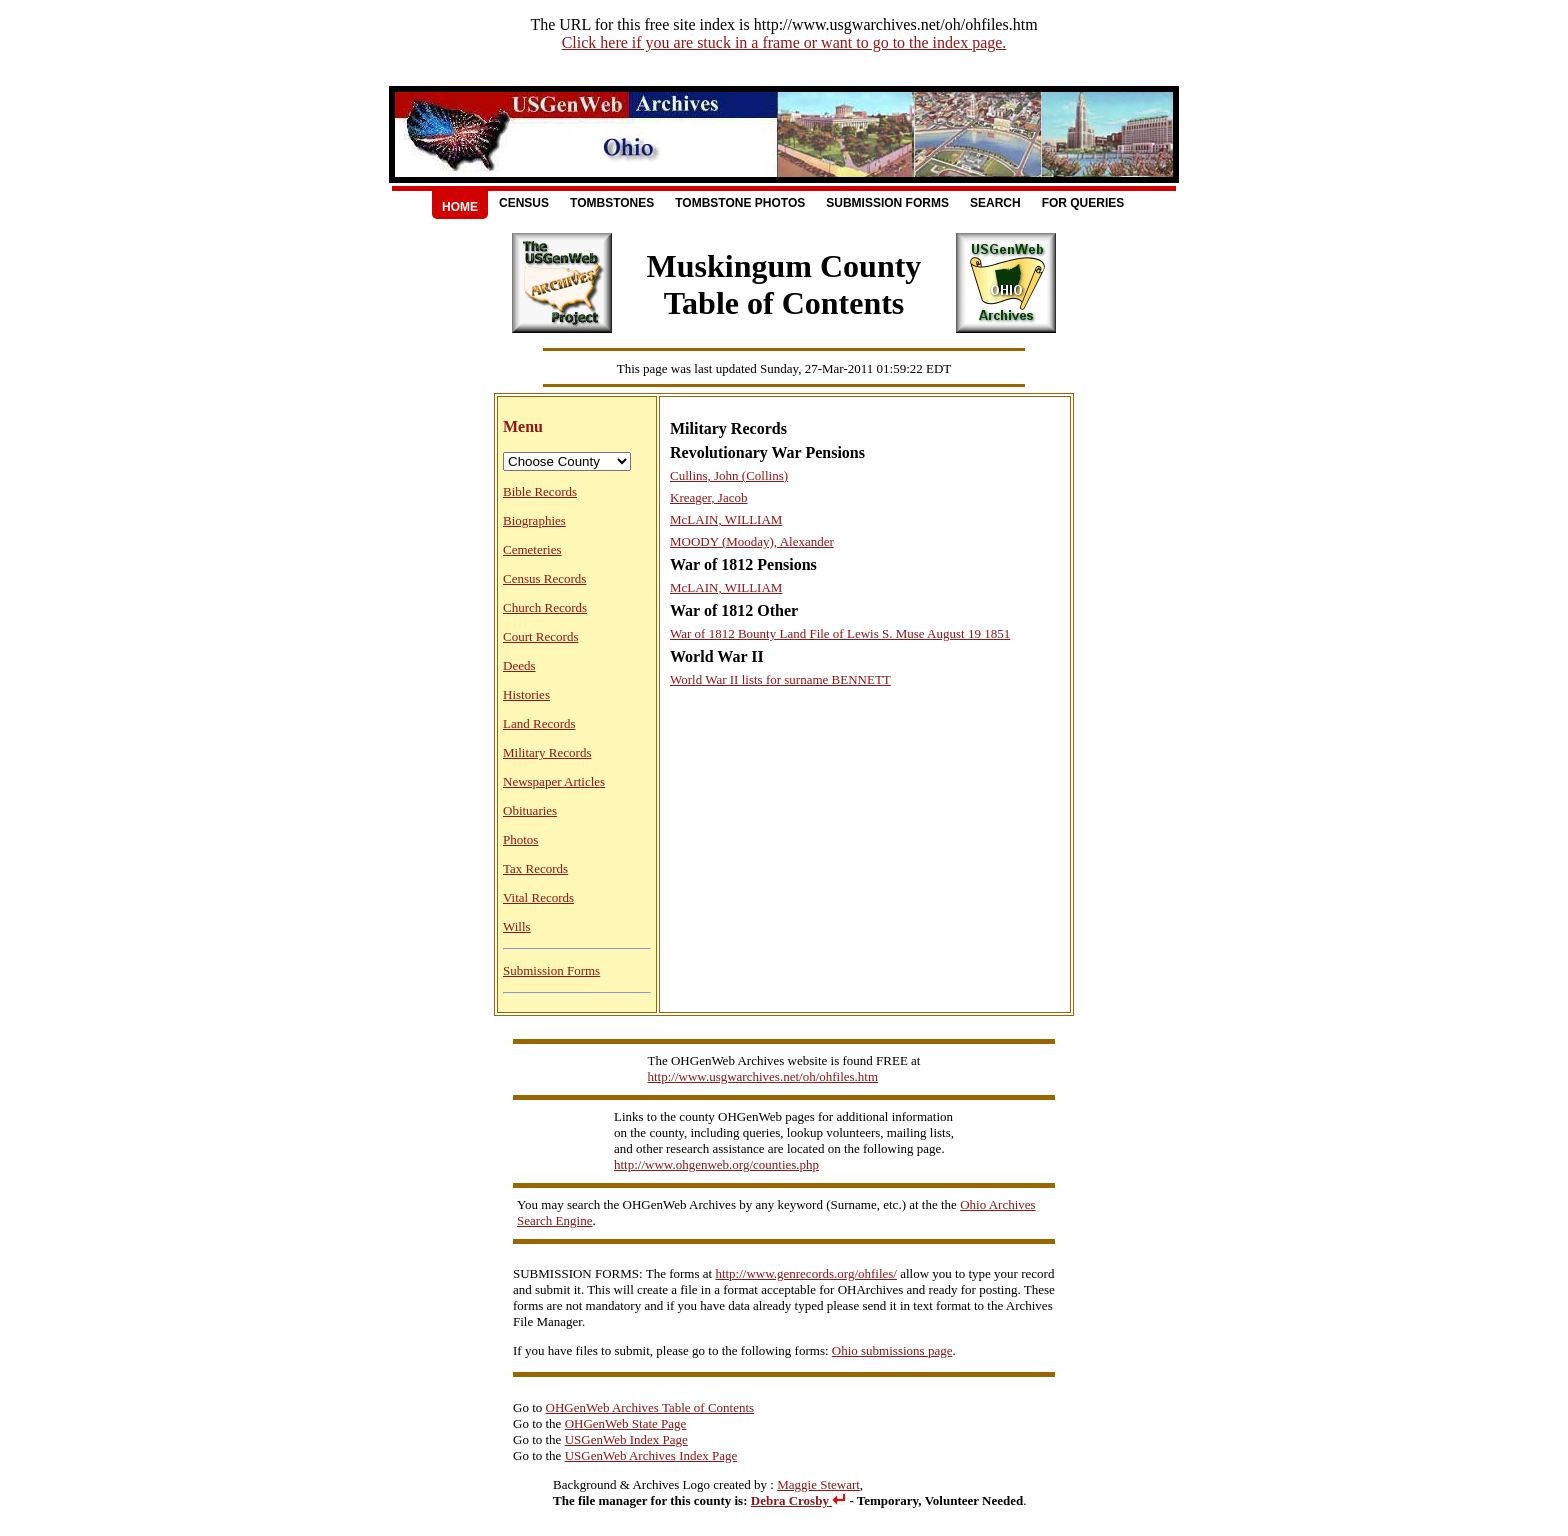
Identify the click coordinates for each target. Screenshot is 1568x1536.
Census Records (544, 578)
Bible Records (540, 491)
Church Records (545, 607)
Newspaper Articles (554, 781)
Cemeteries (532, 549)
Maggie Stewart (818, 1484)
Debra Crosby (798, 1500)
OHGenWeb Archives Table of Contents (650, 1407)
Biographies (534, 520)
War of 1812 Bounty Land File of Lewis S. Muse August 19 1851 (840, 633)
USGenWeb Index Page (626, 1439)
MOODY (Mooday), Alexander (752, 541)
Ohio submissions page (892, 1350)
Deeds (519, 665)
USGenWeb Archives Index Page (651, 1455)
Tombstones (612, 203)
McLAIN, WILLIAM (726, 519)
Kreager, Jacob (708, 497)
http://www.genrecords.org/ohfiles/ (806, 1273)
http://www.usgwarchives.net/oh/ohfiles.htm (763, 1076)
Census (524, 203)
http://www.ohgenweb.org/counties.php (716, 1164)
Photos (520, 839)
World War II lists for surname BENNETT (780, 679)
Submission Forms (887, 203)
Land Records (539, 723)
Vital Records (538, 897)
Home (460, 207)
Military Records (547, 752)
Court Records (540, 636)
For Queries (1083, 203)
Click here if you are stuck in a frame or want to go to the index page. (784, 42)
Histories (526, 694)
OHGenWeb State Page (626, 1423)
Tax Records (535, 868)
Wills (517, 926)
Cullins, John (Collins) (729, 475)
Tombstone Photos (740, 203)
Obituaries (530, 810)
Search (995, 203)
